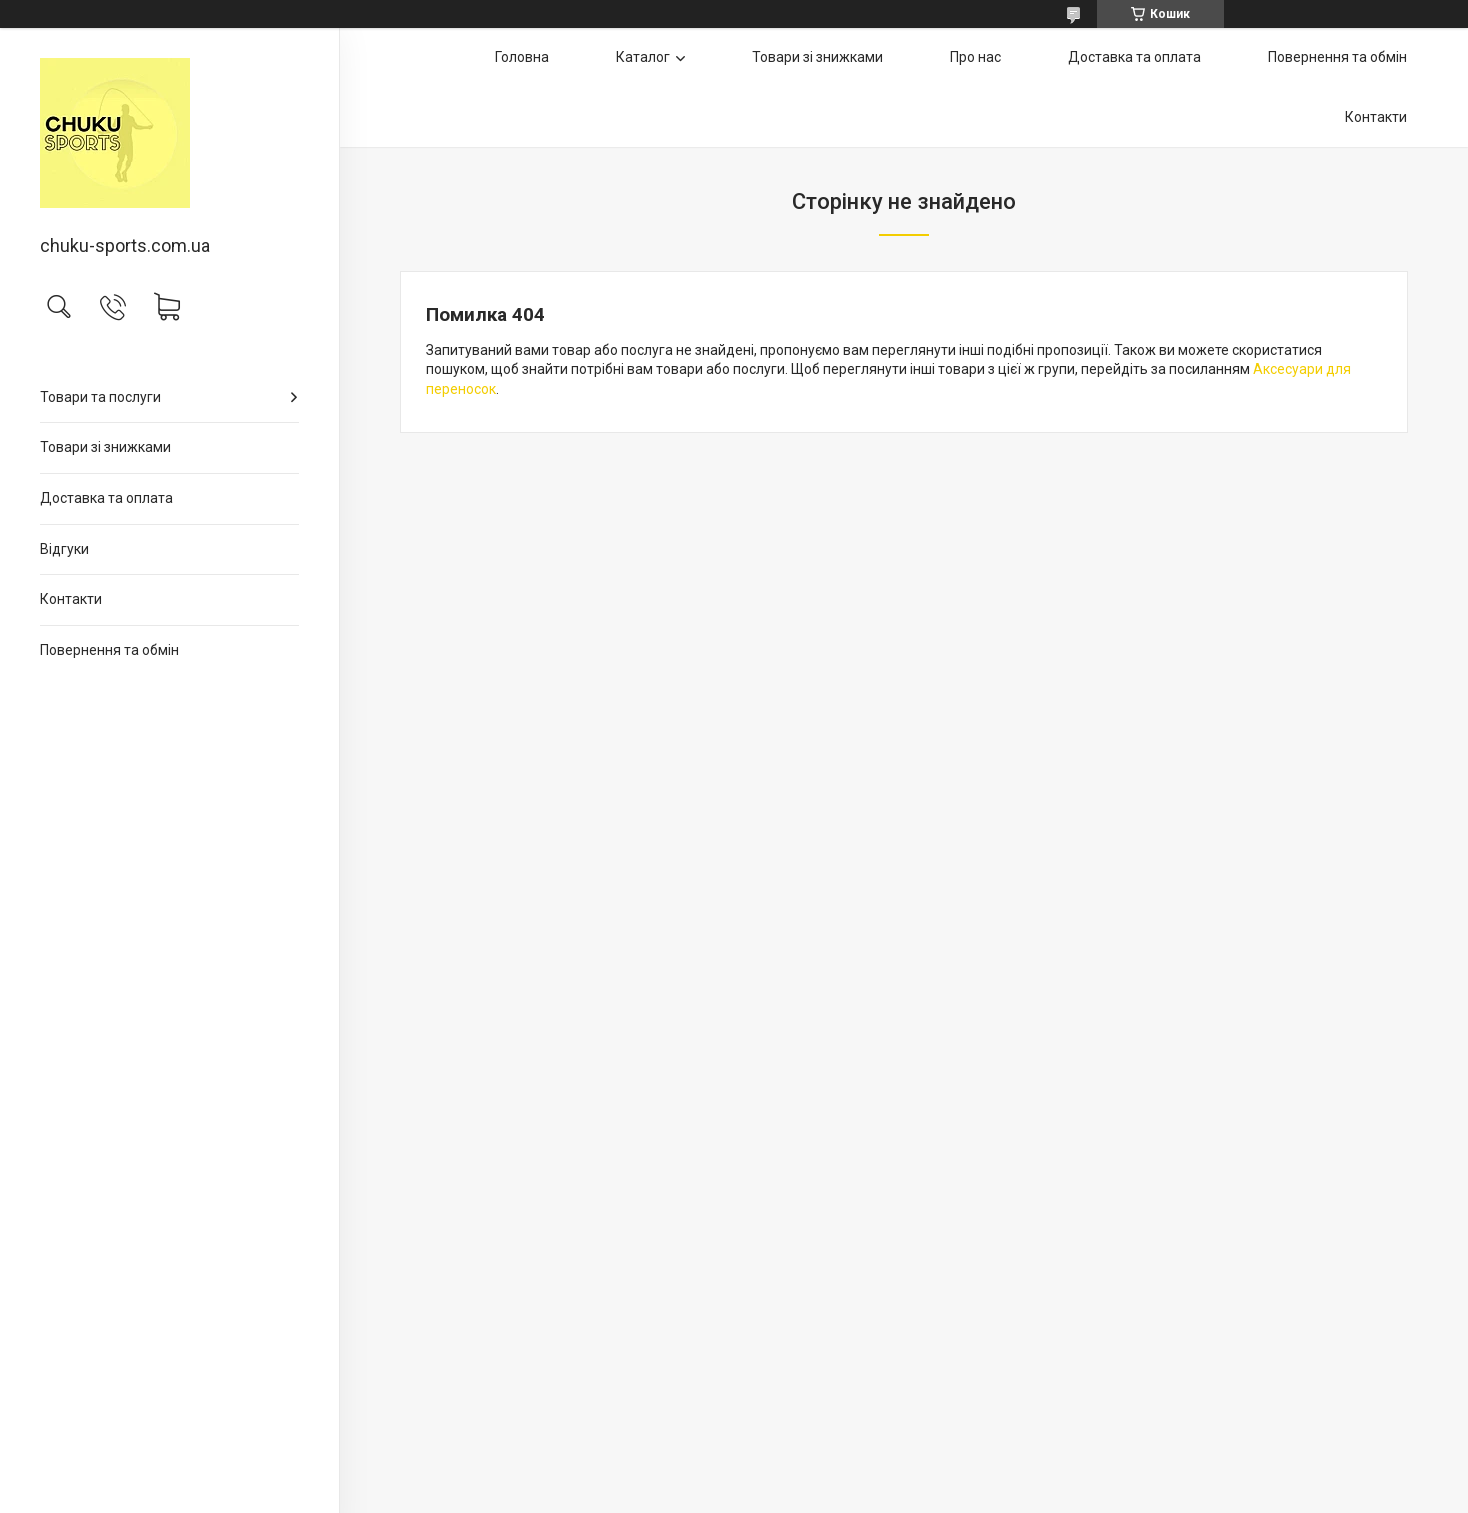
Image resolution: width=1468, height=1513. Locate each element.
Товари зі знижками (105, 447)
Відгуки (64, 549)
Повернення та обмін (109, 650)
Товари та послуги (100, 397)
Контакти (71, 599)
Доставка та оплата (106, 498)
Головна (522, 57)
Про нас (975, 57)
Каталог (643, 57)
